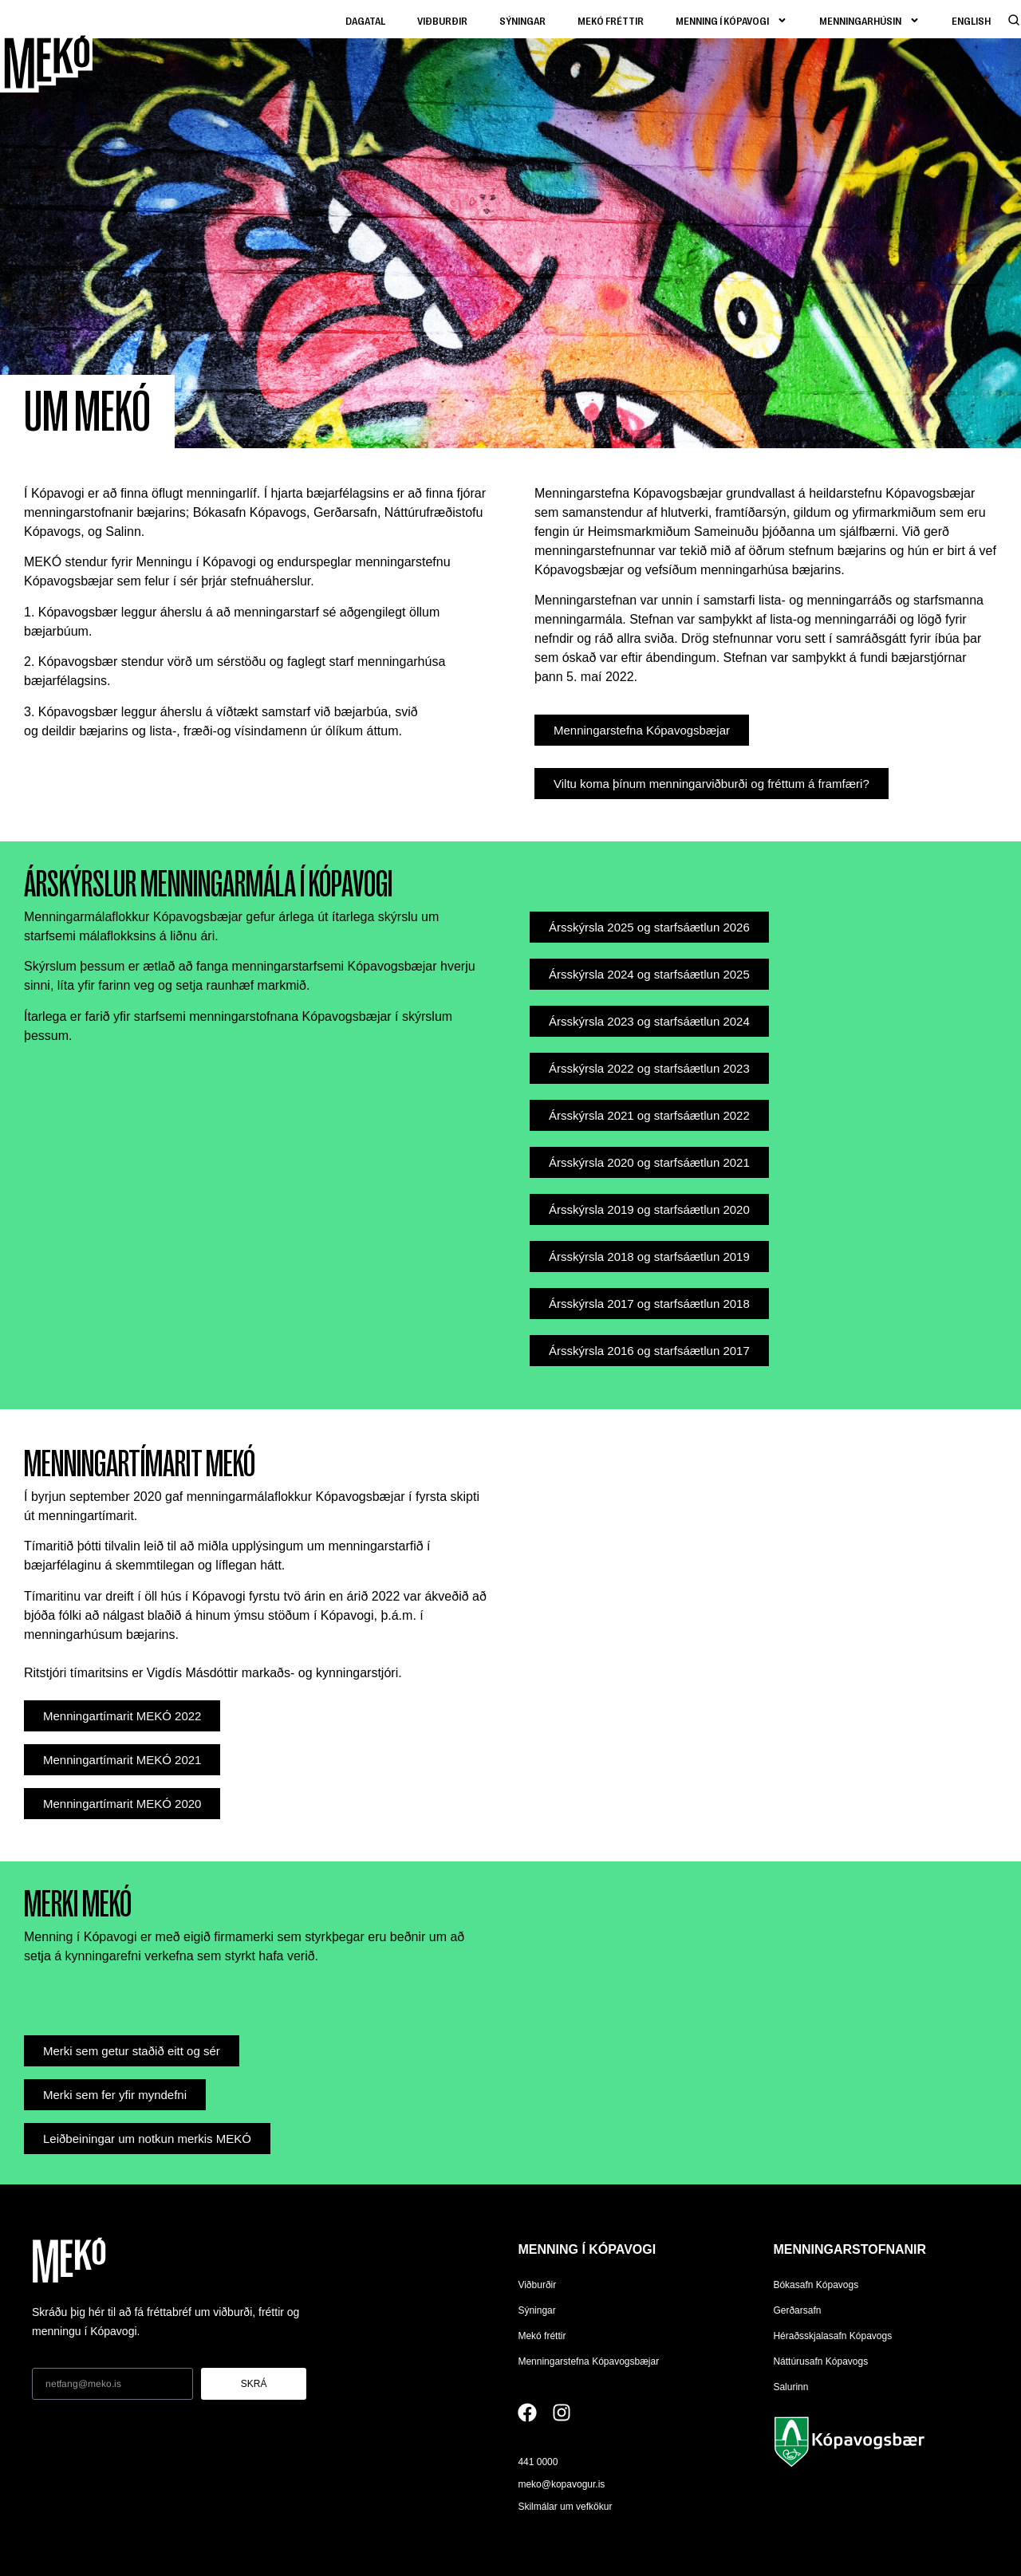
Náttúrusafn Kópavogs (820, 2361)
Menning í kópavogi (731, 20)
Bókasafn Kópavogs (815, 2284)
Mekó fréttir (611, 20)
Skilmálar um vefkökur (565, 2506)
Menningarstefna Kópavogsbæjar (588, 2361)
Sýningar (522, 20)
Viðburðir (442, 20)
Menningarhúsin (869, 20)
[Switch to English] (971, 20)
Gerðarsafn (797, 2310)
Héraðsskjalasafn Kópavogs (832, 2336)
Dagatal (365, 20)
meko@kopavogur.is (561, 2484)
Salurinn (790, 2387)
